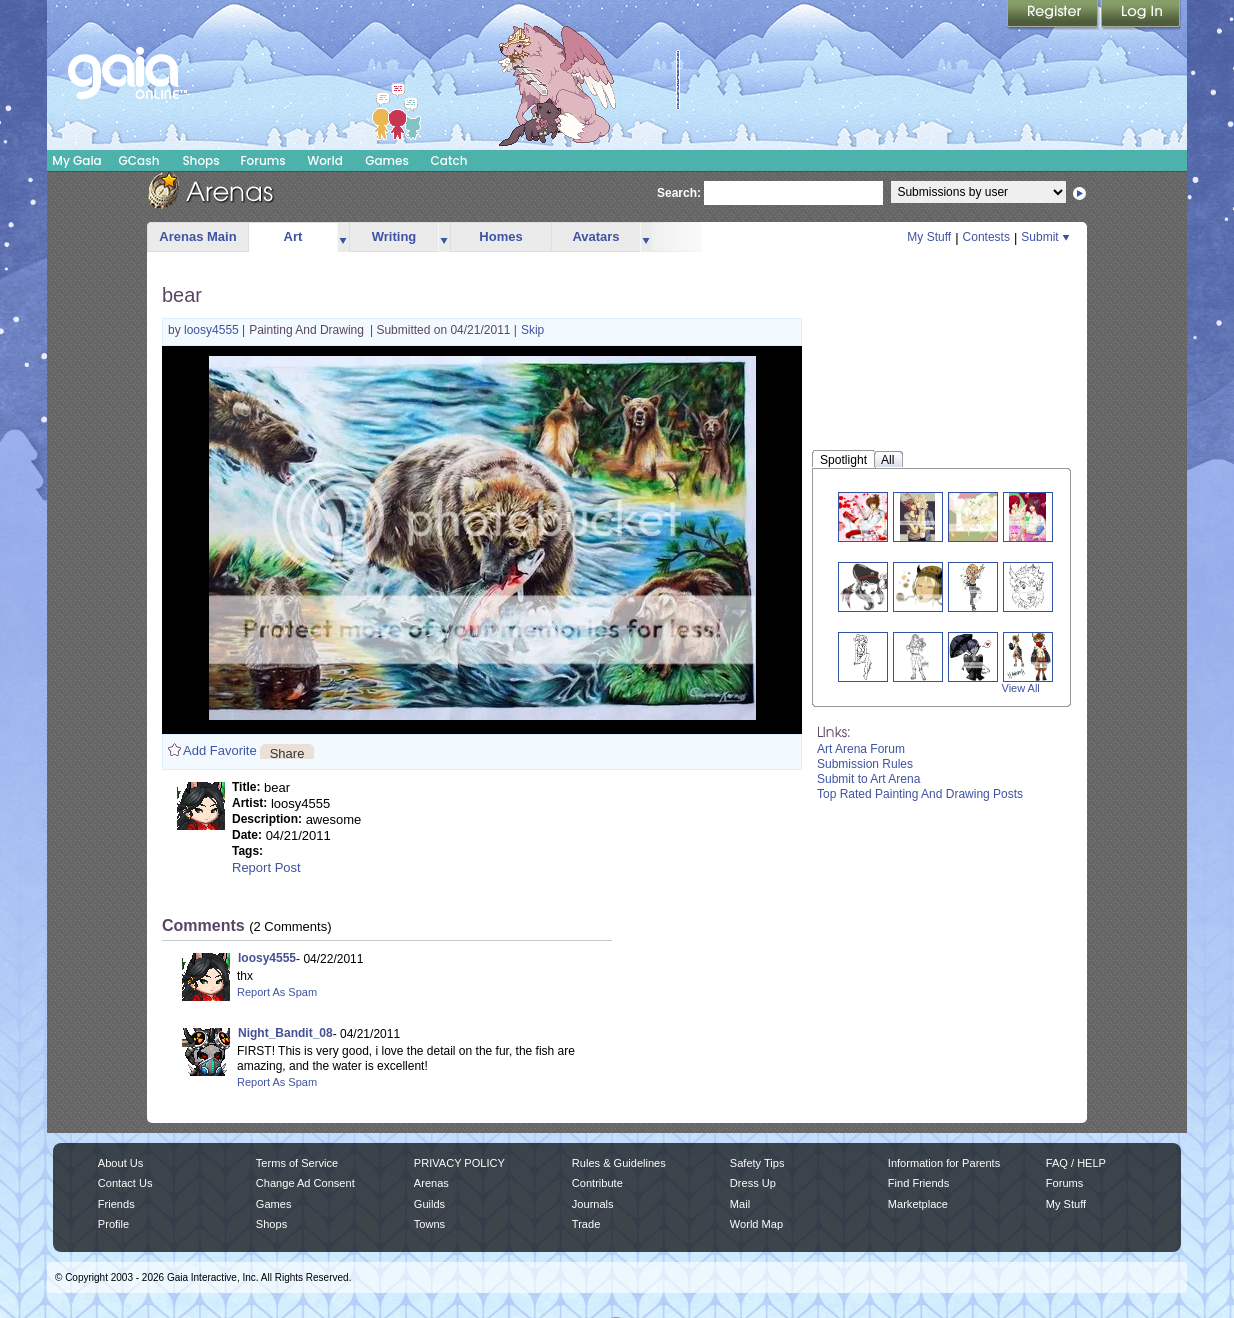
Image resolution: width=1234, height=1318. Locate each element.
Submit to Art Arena (868, 779)
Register (1054, 15)
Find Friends (918, 1183)
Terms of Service (297, 1163)
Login (1141, 15)
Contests (986, 237)
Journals (593, 1204)
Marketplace (918, 1204)
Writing (394, 236)
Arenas (431, 1183)
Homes (500, 236)
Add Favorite (220, 750)
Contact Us (125, 1183)
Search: (679, 193)
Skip (532, 330)
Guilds (429, 1204)
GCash (139, 160)
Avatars (595, 236)
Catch (449, 160)
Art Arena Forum (861, 749)
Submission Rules (865, 764)
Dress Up (753, 1183)
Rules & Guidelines (619, 1163)
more (343, 237)
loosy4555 (213, 330)
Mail (740, 1204)
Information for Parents (944, 1163)
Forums (262, 160)
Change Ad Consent (305, 1183)
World (325, 160)
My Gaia (76, 160)
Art (293, 236)
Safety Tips (757, 1163)
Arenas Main (197, 236)
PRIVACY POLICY (459, 1163)
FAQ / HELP (1076, 1163)
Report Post (266, 867)
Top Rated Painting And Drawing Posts (920, 794)
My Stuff (929, 237)
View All (1021, 688)
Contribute (597, 1183)
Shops (200, 160)
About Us (120, 1163)
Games (387, 160)
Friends (116, 1204)
